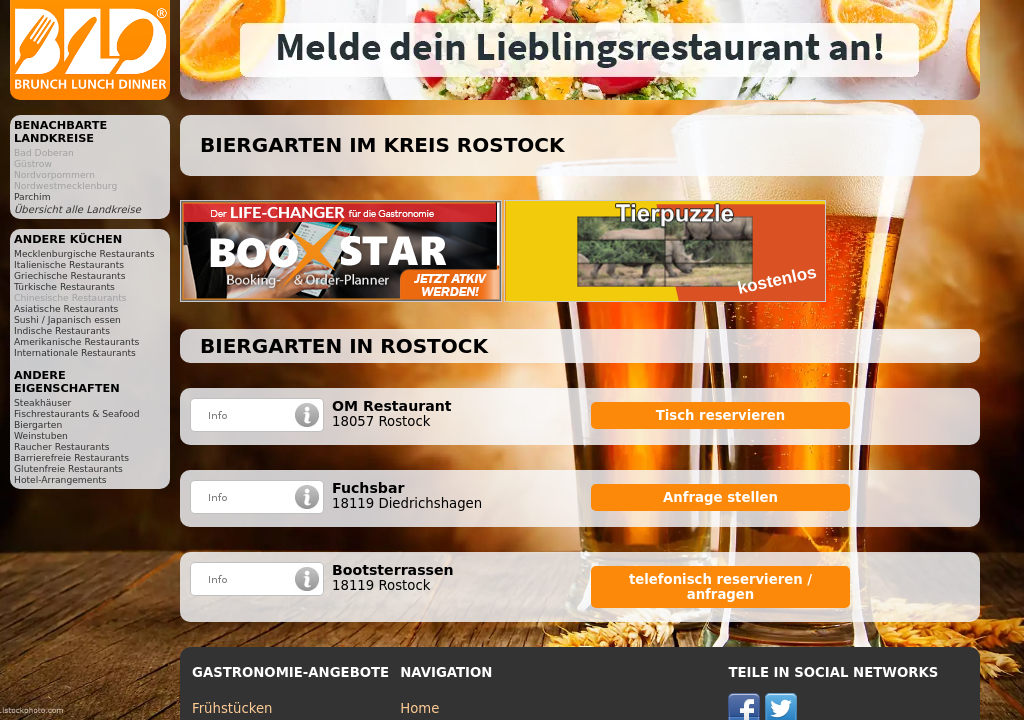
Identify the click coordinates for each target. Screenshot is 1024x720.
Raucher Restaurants (62, 446)
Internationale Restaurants (75, 352)
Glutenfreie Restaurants (68, 468)
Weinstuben (41, 435)
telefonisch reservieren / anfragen (720, 587)
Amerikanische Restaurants (76, 341)
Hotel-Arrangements (60, 479)
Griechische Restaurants (69, 275)
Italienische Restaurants (69, 264)
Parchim (32, 196)
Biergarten (38, 424)
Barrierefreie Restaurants (71, 457)
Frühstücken (232, 708)
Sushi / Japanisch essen (67, 319)
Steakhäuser (42, 402)
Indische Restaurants (62, 330)
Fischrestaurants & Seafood (77, 413)
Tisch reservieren (721, 415)
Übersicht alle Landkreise (77, 209)
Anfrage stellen (720, 497)
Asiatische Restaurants (66, 308)
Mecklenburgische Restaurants (84, 253)
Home (419, 708)
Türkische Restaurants (64, 286)
